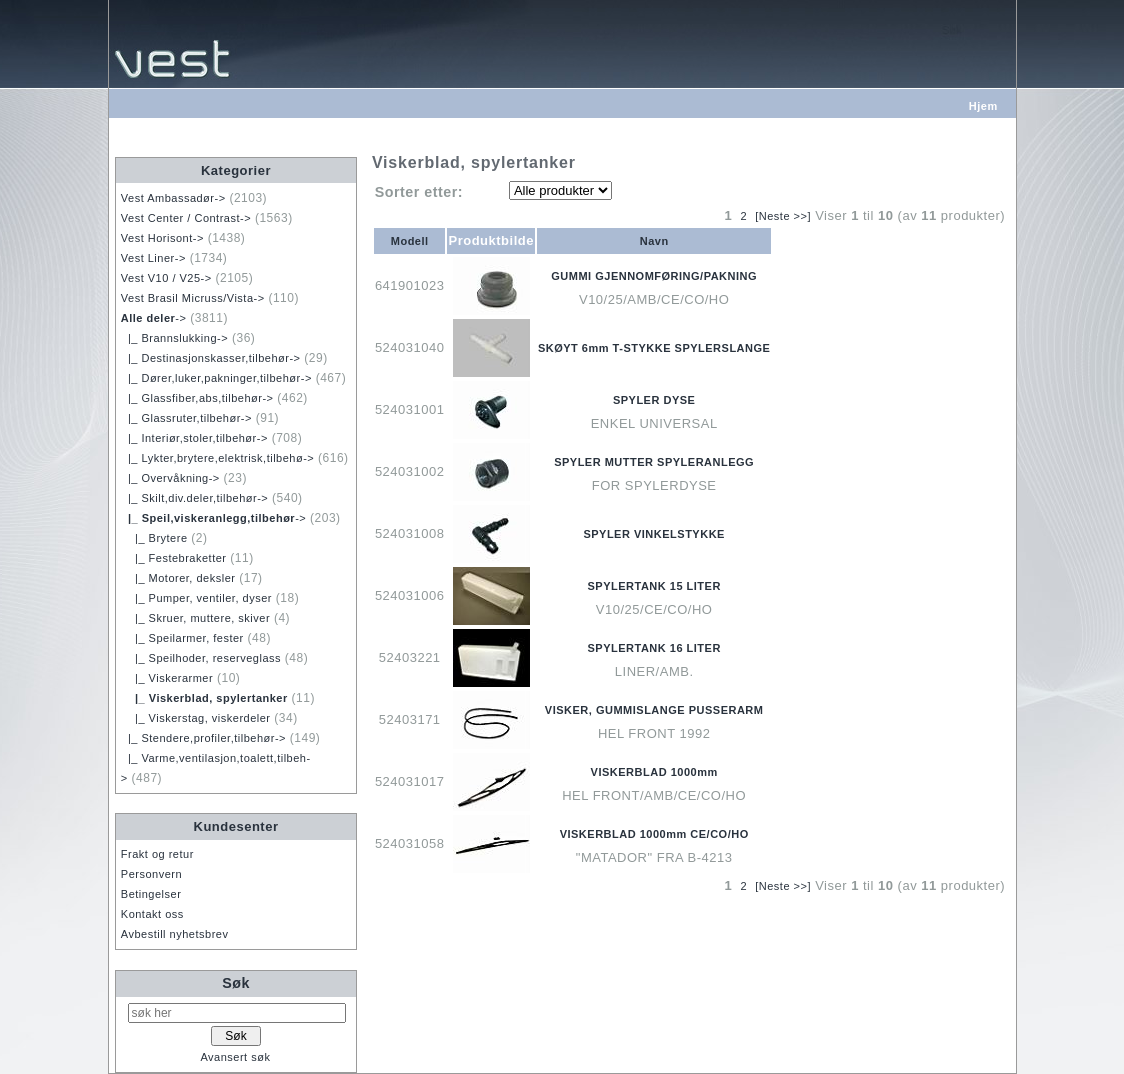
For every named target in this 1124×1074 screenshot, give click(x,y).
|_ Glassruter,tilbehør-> (186, 418)
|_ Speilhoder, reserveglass (201, 658)
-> (154, 318)
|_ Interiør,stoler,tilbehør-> (194, 438)
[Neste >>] (783, 216)
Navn (654, 241)
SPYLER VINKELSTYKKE (654, 534)
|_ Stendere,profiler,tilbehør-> (203, 738)
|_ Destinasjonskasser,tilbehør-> (211, 358)
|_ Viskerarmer (167, 678)
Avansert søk (235, 1057)
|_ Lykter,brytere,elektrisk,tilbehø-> (217, 458)
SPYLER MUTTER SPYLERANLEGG (654, 462)
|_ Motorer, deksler (178, 578)
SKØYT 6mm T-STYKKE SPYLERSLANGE (654, 348)
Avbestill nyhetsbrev (175, 934)
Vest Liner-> (153, 258)
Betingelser (151, 894)
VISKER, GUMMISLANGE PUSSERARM (654, 710)
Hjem (983, 106)
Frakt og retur (157, 854)
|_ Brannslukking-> (174, 338)
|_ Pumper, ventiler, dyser (196, 598)
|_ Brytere (154, 538)
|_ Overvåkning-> (170, 478)
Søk (236, 983)
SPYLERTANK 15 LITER (653, 586)
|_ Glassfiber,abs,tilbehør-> (197, 398)
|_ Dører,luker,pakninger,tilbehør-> (216, 378)
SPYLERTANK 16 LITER (653, 648)
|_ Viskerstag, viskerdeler (196, 718)
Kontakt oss (152, 914)
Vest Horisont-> (162, 238)
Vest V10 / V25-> (166, 278)
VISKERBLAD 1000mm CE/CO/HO (654, 834)
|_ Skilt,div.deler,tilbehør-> (194, 498)
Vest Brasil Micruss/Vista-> (193, 298)
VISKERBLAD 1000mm (654, 772)
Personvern (151, 874)
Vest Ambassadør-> (173, 198)
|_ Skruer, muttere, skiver (195, 618)
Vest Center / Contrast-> (186, 218)
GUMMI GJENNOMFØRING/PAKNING (654, 276)
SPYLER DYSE (654, 400)
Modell (410, 241)
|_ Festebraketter (174, 558)
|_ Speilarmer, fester (182, 638)
